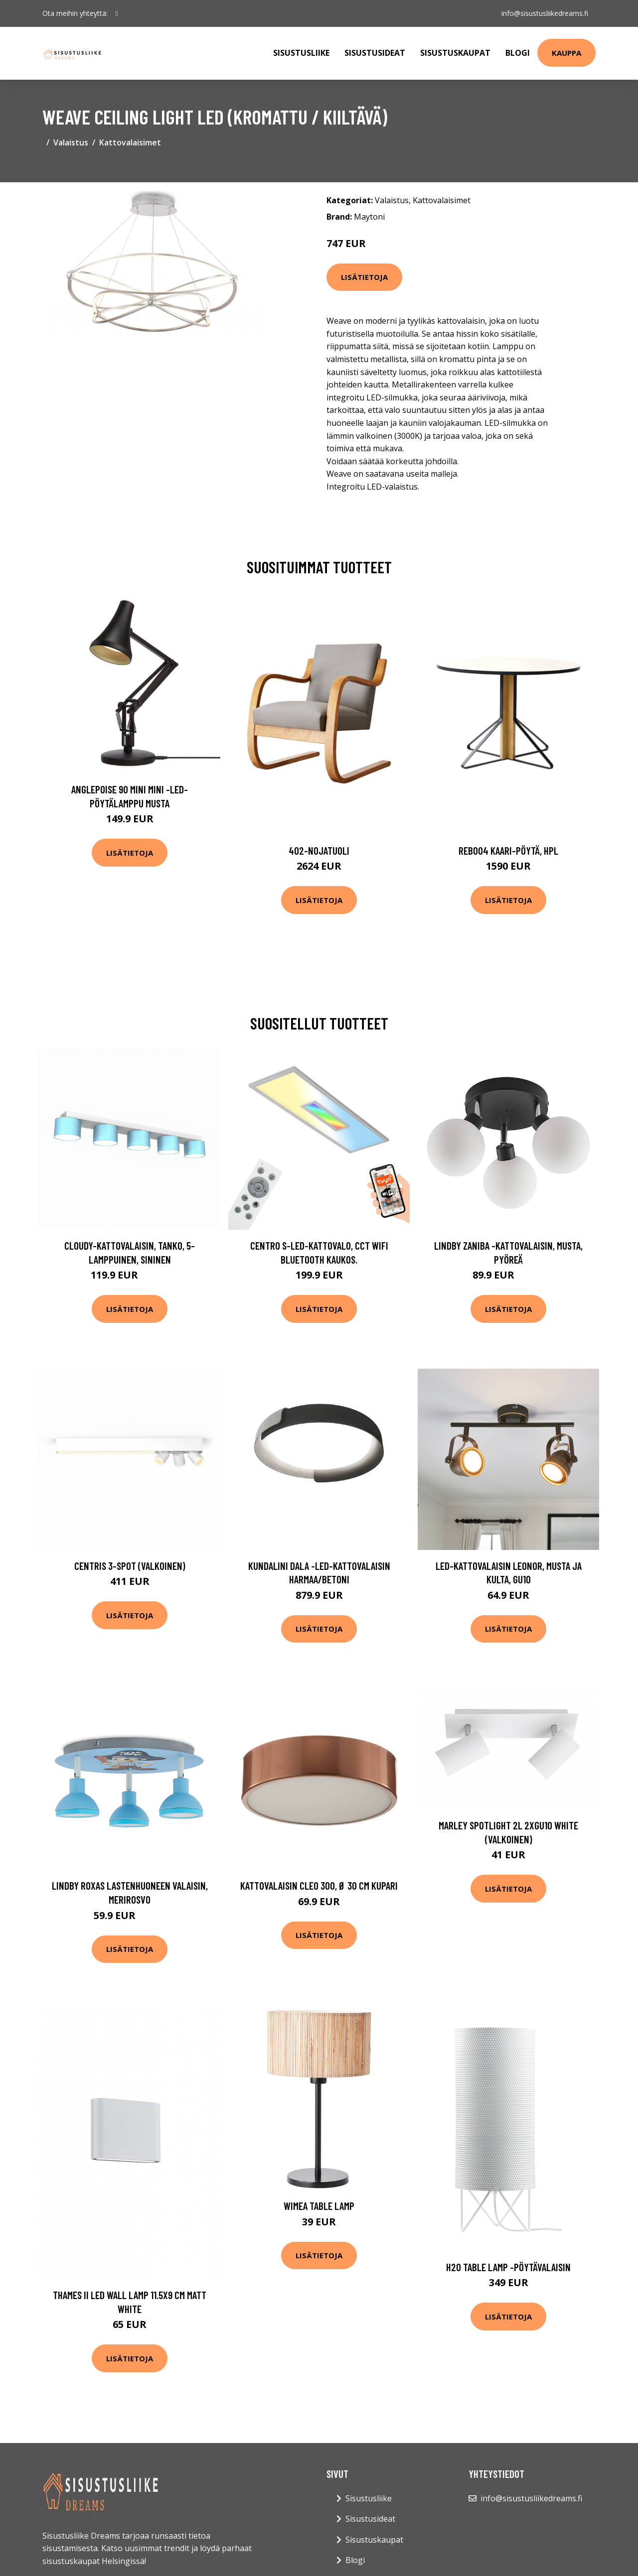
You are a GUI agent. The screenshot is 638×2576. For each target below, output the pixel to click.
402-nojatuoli (319, 850)
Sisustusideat (374, 52)
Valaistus (70, 142)
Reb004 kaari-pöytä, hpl (508, 850)
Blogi (517, 52)
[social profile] (117, 13)
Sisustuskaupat (455, 52)
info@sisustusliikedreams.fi (544, 13)
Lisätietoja (364, 277)
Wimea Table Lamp (319, 2205)
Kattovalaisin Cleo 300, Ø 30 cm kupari (319, 1885)
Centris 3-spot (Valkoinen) (129, 1565)
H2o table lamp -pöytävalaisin (508, 2267)
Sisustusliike (301, 52)
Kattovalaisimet (130, 142)
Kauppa (566, 53)
